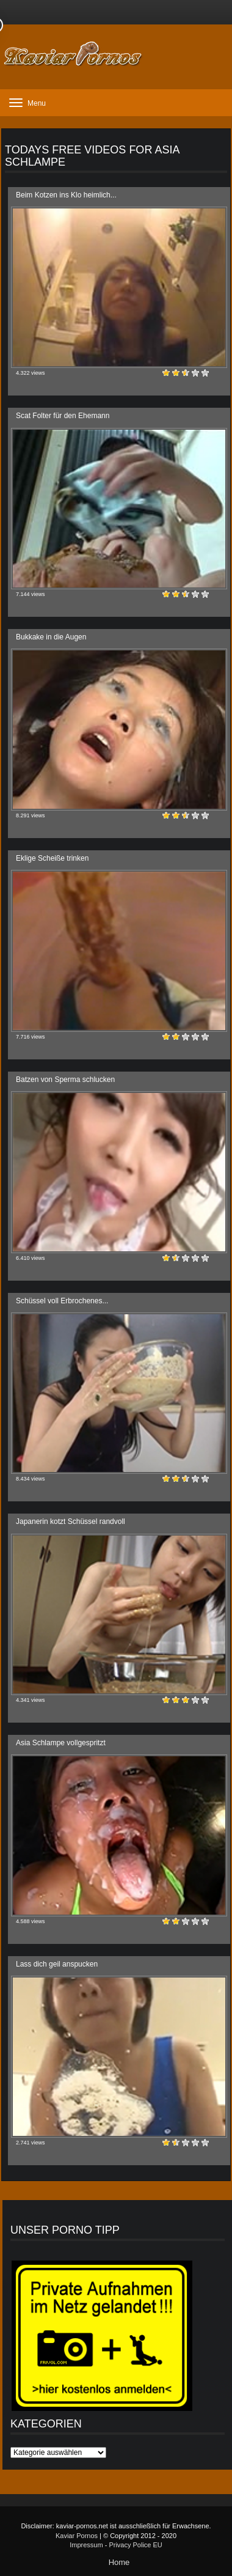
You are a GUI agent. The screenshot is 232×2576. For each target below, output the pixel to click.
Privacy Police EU (135, 2544)
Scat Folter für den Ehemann (62, 415)
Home (119, 2562)
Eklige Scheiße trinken (52, 858)
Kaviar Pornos (77, 2535)
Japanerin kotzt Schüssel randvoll (70, 1521)
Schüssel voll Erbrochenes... (62, 1301)
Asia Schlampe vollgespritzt (61, 1743)
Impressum (86, 2544)
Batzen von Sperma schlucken (65, 1079)
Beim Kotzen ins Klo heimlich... (66, 195)
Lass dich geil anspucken (57, 1964)
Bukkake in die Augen (51, 637)
